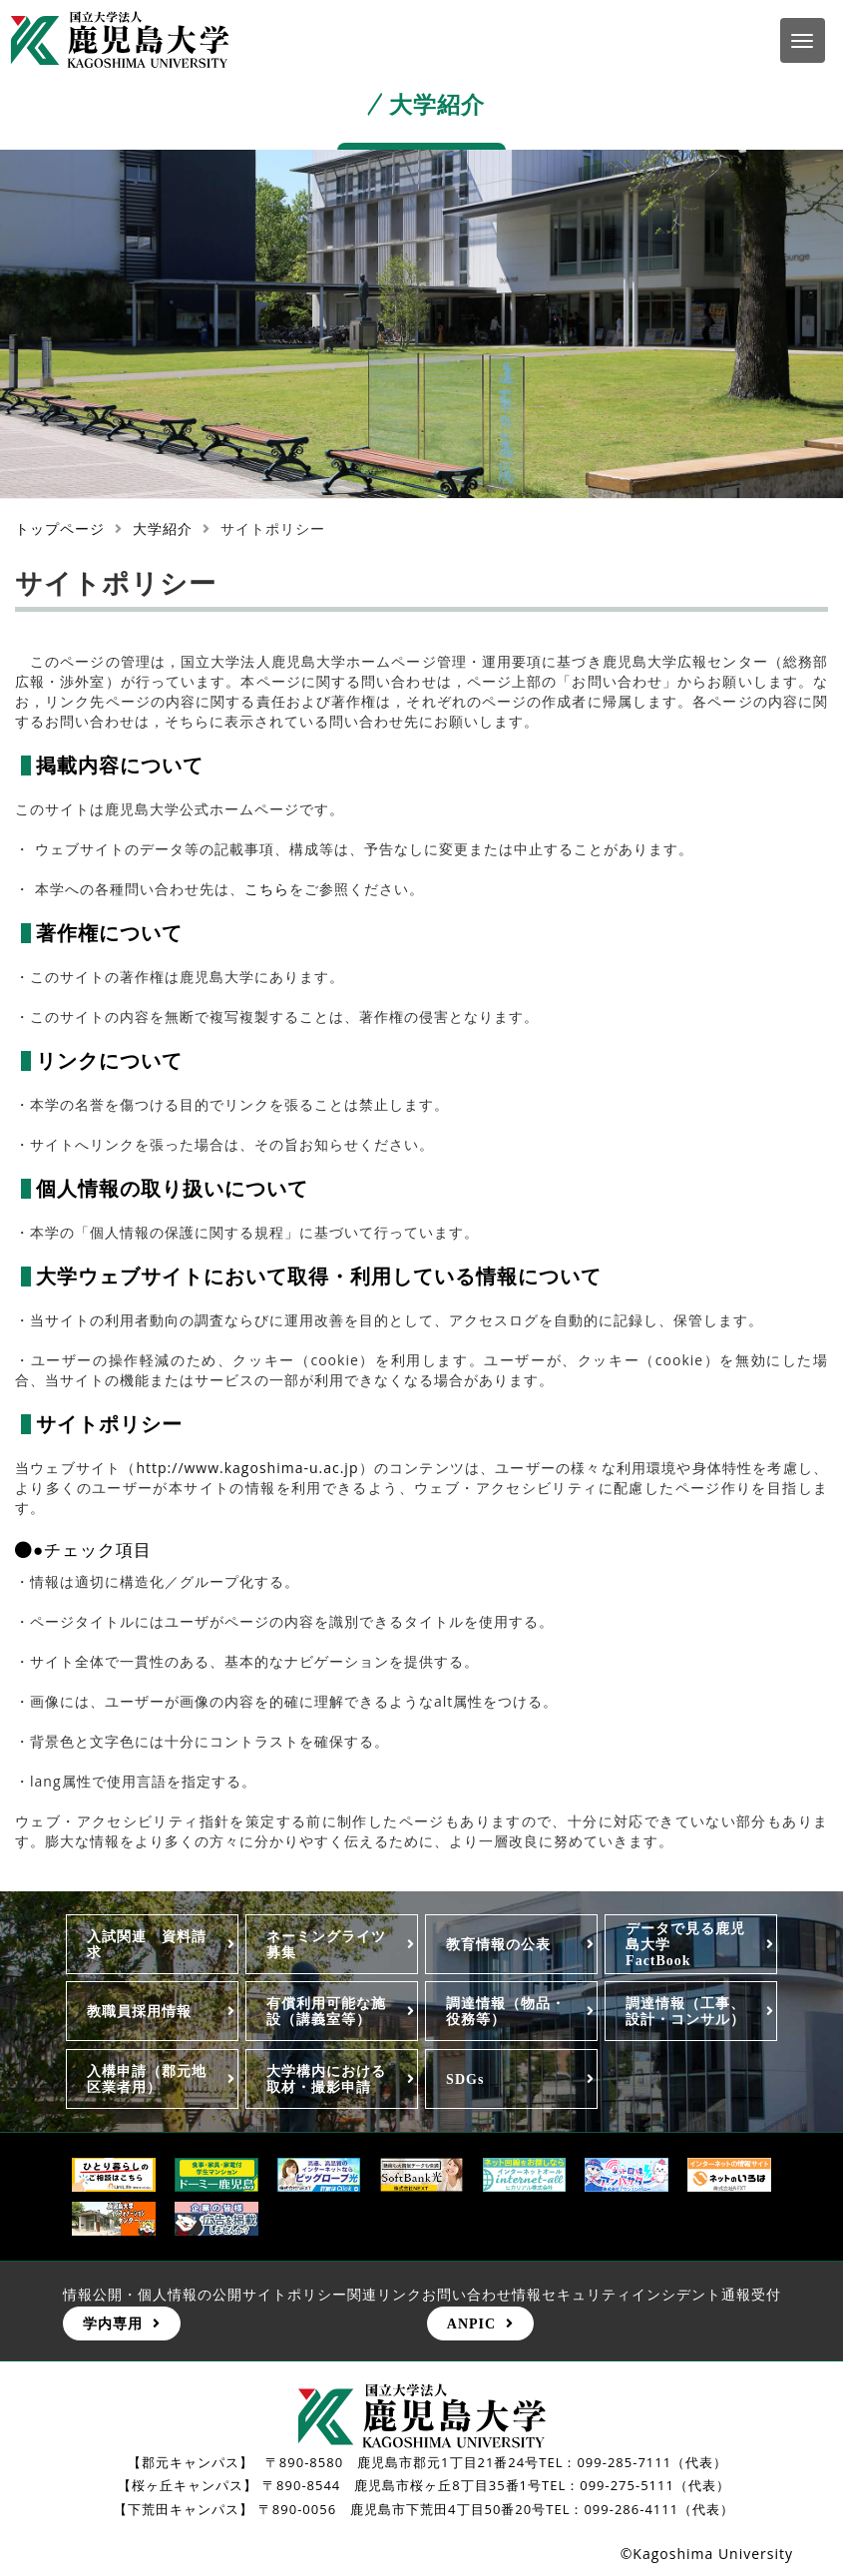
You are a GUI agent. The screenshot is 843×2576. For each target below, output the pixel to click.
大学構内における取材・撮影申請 (326, 2079)
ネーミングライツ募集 (326, 1944)
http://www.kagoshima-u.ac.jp (247, 1467)
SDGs (465, 2079)
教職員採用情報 (139, 2011)
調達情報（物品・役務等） (506, 2011)
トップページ (60, 528)
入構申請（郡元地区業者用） (147, 2079)
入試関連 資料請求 (147, 1944)
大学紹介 (163, 528)
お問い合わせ (467, 2294)
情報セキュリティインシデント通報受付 (646, 2294)
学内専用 (113, 2323)
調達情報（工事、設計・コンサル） (685, 2011)
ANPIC (471, 2323)
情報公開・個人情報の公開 (152, 2294)
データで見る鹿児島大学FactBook (685, 1944)
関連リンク (384, 2294)
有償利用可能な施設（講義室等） (326, 2011)
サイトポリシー (294, 2294)
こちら (266, 888)
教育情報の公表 (498, 1944)
